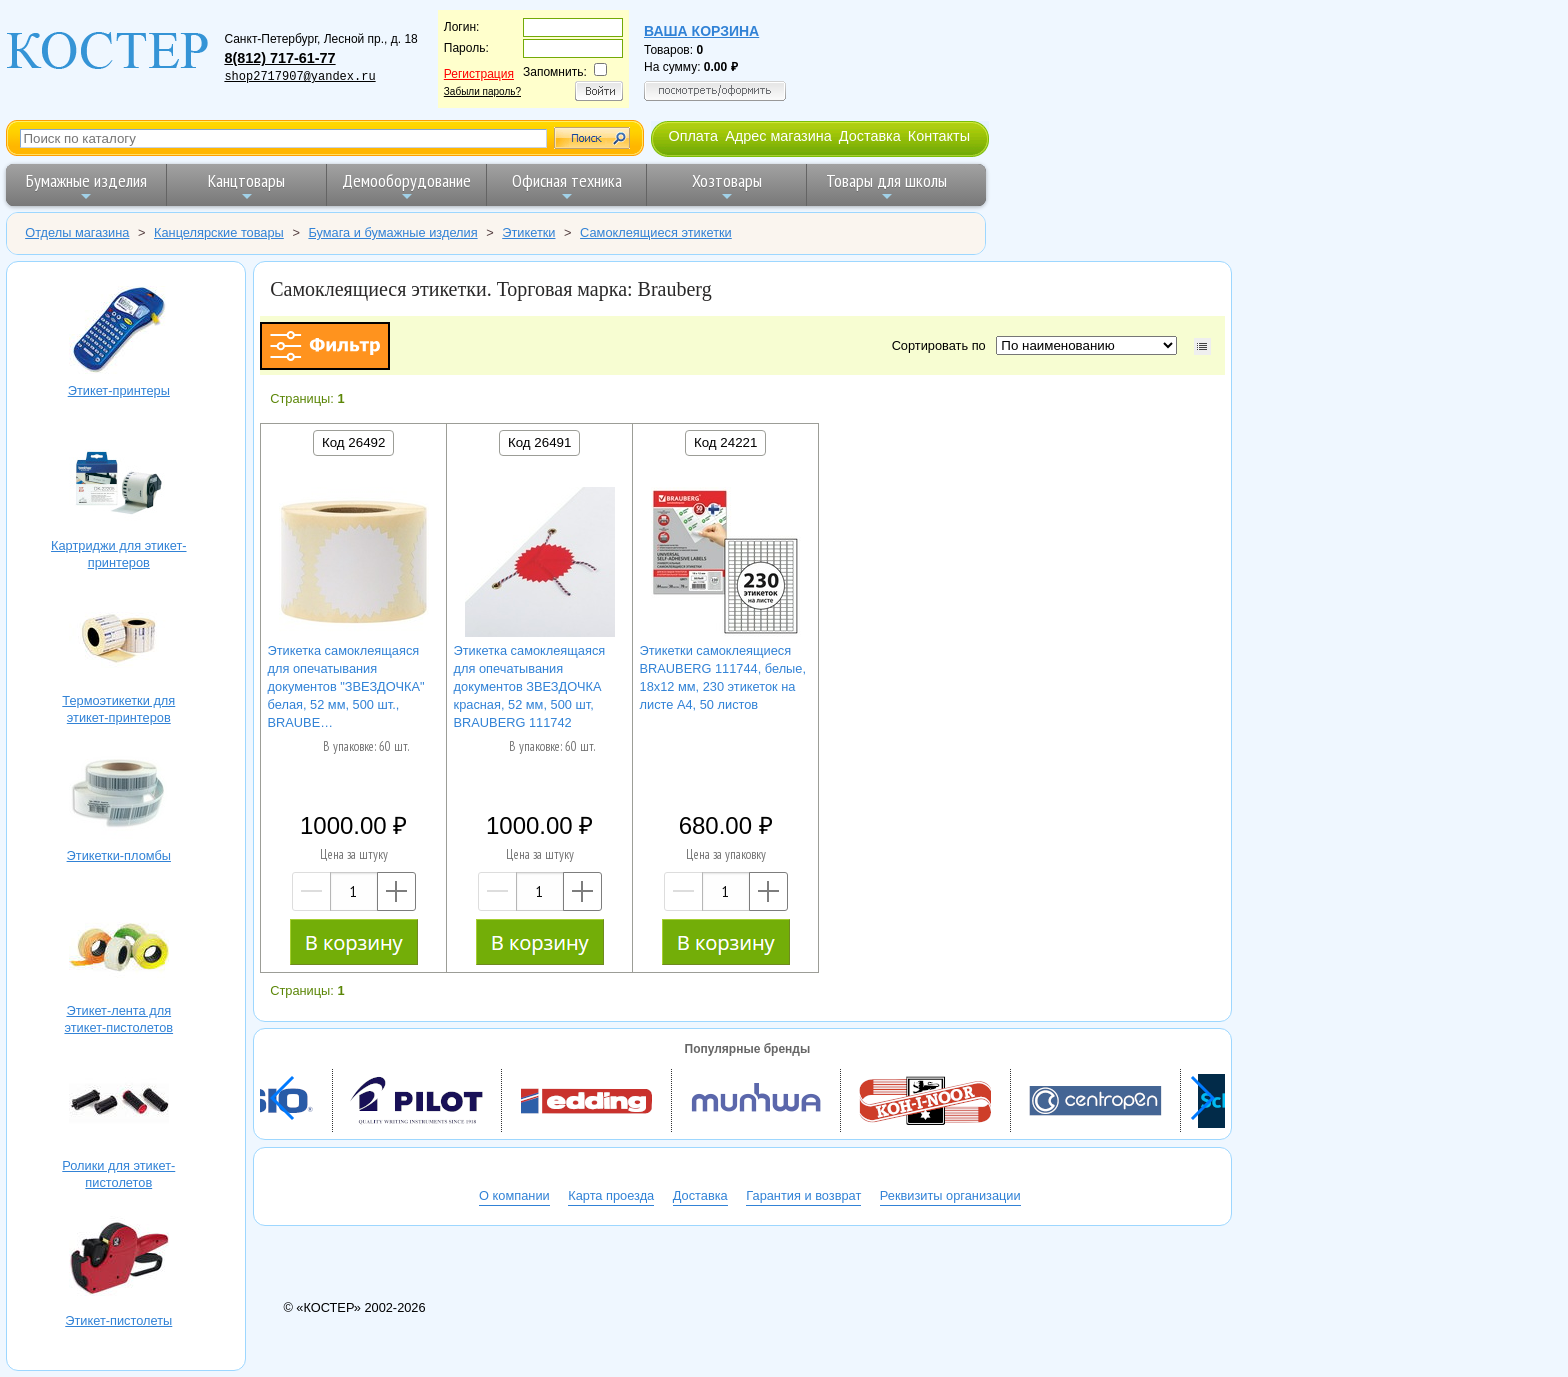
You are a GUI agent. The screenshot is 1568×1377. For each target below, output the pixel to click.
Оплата (693, 136)
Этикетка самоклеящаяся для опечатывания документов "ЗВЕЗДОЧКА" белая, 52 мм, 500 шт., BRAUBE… (346, 686)
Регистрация (479, 74)
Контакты (939, 136)
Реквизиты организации (950, 1195)
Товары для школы (886, 186)
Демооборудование (406, 186)
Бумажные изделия (86, 186)
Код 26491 (539, 442)
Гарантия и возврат (803, 1195)
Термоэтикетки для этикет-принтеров (119, 640)
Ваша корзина (701, 31)
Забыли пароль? (482, 91)
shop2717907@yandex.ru (299, 77)
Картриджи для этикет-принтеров (119, 485)
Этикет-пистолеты (119, 1260)
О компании (514, 1195)
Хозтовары (727, 186)
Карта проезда (611, 1195)
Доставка (870, 136)
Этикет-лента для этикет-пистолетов (119, 950)
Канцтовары (246, 186)
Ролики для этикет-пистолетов (119, 1105)
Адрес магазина (778, 136)
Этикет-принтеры (119, 330)
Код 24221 (725, 442)
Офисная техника (567, 186)
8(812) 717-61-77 (279, 58)
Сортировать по (942, 345)
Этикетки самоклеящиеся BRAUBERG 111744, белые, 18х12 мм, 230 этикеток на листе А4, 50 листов (723, 677)
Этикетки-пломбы (119, 795)
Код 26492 (353, 442)
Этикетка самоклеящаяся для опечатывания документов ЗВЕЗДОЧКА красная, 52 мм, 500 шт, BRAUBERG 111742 (530, 686)
